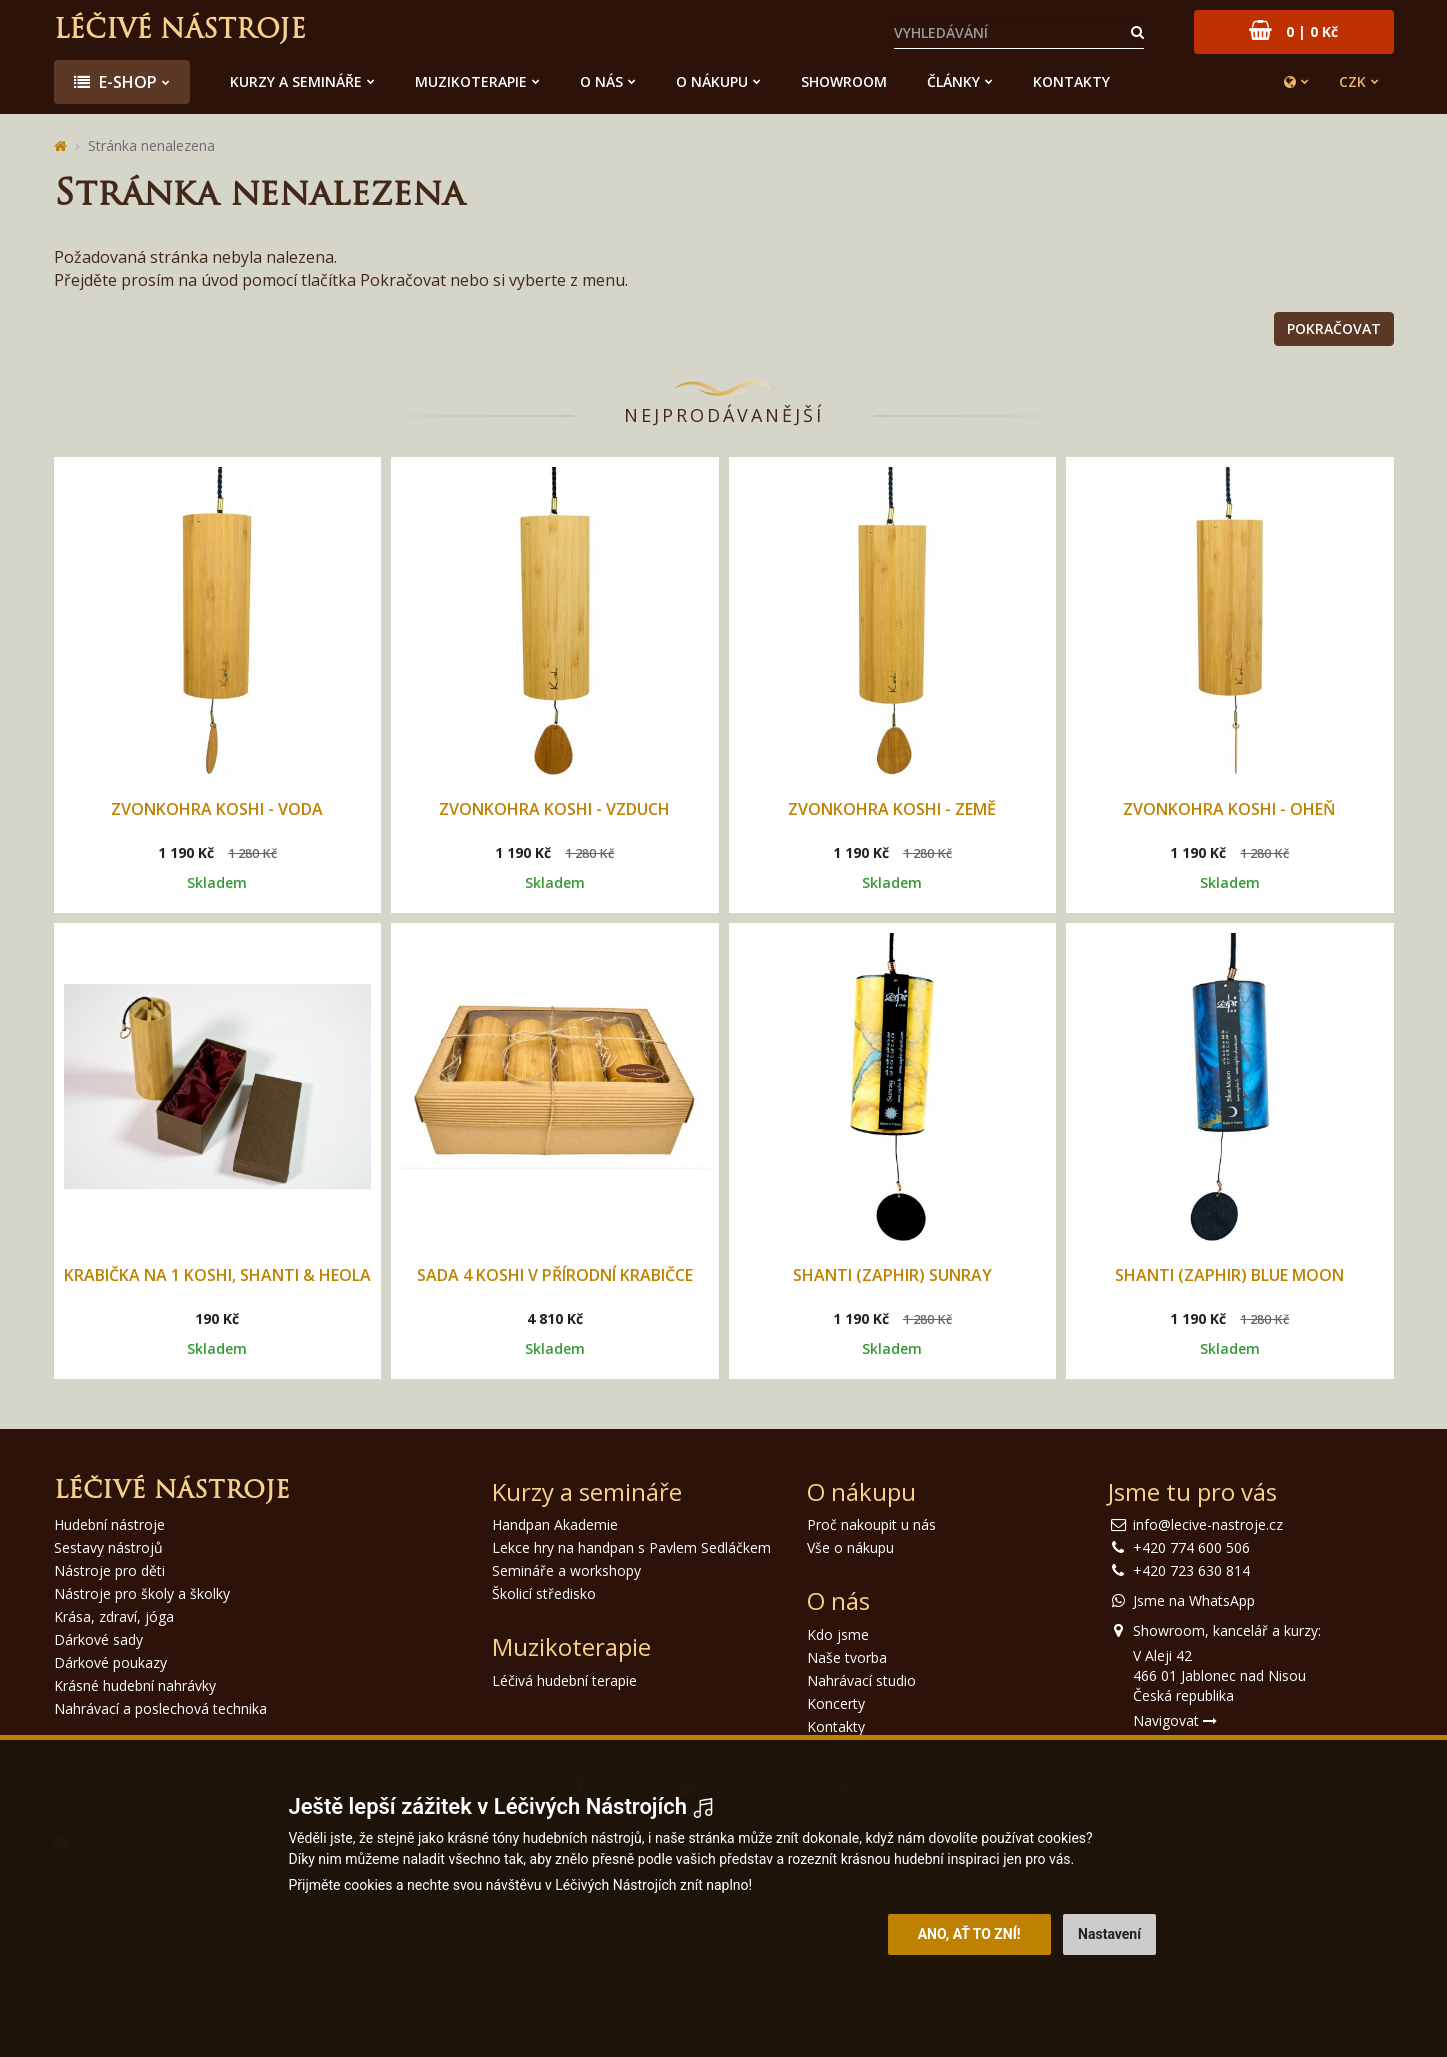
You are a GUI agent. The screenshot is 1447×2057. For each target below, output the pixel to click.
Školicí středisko (544, 1593)
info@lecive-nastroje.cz (1208, 1524)
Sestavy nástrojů (108, 1547)
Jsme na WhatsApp (1194, 1600)
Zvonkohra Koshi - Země (892, 809)
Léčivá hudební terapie (564, 1680)
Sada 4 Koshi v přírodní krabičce (555, 1275)
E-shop (115, 82)
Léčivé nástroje (180, 31)
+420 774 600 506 (1191, 1547)
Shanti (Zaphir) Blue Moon (1229, 1275)
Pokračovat (1334, 328)
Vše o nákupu (850, 1547)
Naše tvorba (847, 1657)
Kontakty (1071, 81)
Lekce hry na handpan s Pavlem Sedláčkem (631, 1547)
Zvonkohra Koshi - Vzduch (554, 809)
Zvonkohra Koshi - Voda (217, 809)
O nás (601, 81)
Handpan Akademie (555, 1524)
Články (953, 81)
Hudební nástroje (109, 1524)
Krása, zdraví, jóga (114, 1616)
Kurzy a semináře (296, 81)
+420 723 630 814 (1191, 1570)
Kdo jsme (838, 1634)
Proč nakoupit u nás (871, 1524)
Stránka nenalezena (151, 145)
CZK (1352, 81)
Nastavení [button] (1109, 1934)
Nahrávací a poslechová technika (160, 1708)
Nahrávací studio (861, 1680)
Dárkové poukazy (110, 1662)
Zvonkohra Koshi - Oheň (1229, 809)
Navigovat (1175, 1720)
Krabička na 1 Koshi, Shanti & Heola (217, 1275)
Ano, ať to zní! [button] (969, 1934)
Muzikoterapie (471, 81)
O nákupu (712, 81)
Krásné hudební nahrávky (135, 1685)
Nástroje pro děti (109, 1570)
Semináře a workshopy (566, 1570)
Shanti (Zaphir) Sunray (892, 1275)
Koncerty (836, 1703)
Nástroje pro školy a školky (142, 1593)
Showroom (844, 81)
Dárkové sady (98, 1639)
